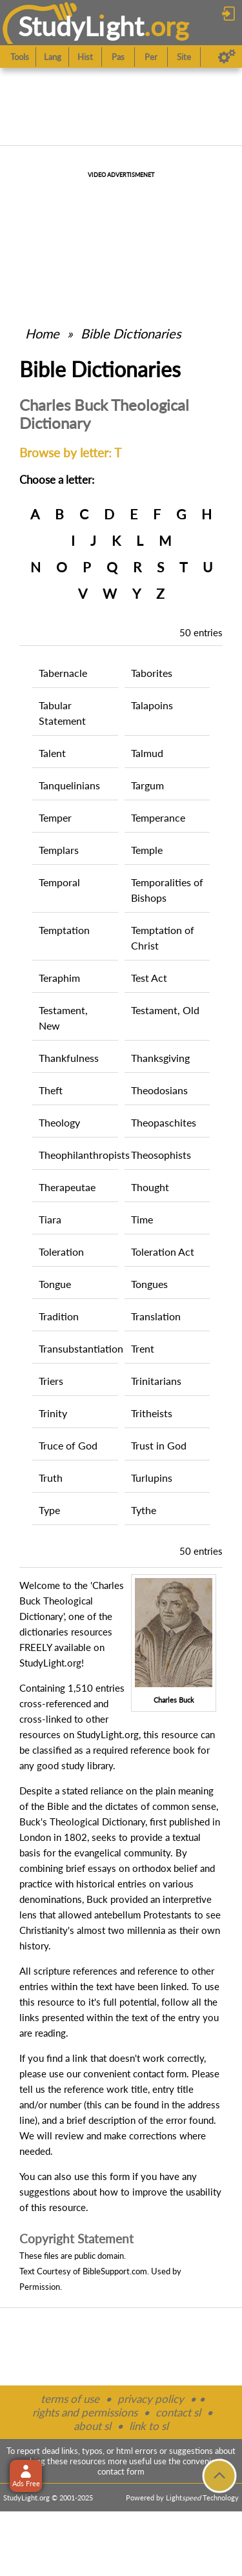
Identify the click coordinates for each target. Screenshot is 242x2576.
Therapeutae (67, 1187)
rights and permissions (84, 2412)
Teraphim (59, 977)
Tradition (59, 1316)
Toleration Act (162, 1251)
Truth (51, 1477)
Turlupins (151, 1477)
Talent (52, 753)
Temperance (158, 817)
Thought (150, 1187)
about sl (92, 2426)
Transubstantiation (78, 1348)
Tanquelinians (69, 785)
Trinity (53, 1413)
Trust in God (159, 1445)
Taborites (151, 673)
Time (142, 1219)
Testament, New (63, 1018)
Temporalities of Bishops (167, 890)
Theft (51, 1090)
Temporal (59, 882)
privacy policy (150, 2398)
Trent (142, 1348)
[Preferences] (227, 57)
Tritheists (151, 1413)
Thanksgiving (160, 1058)
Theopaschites (163, 1122)
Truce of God (68, 1445)
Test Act (149, 977)
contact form (160, 2073)
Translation (156, 1316)
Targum (147, 785)
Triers (51, 1381)
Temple (147, 850)
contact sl (178, 2412)
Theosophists (161, 1154)
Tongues (149, 1284)
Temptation (64, 930)
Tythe (143, 1510)
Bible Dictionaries (131, 333)
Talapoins (152, 705)
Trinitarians (156, 1381)
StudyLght (81, 26)
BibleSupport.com (115, 2271)
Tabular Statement (62, 713)
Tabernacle (63, 673)
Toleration (61, 1251)
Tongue (55, 1284)
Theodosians (159, 1090)
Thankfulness (69, 1058)
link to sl (148, 2426)
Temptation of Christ (162, 937)
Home (42, 333)
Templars (59, 850)
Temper (55, 817)
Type (49, 1510)
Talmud (147, 753)
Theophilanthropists (78, 1154)
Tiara (50, 1219)
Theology (59, 1122)
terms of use (70, 2398)
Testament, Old (165, 1010)
